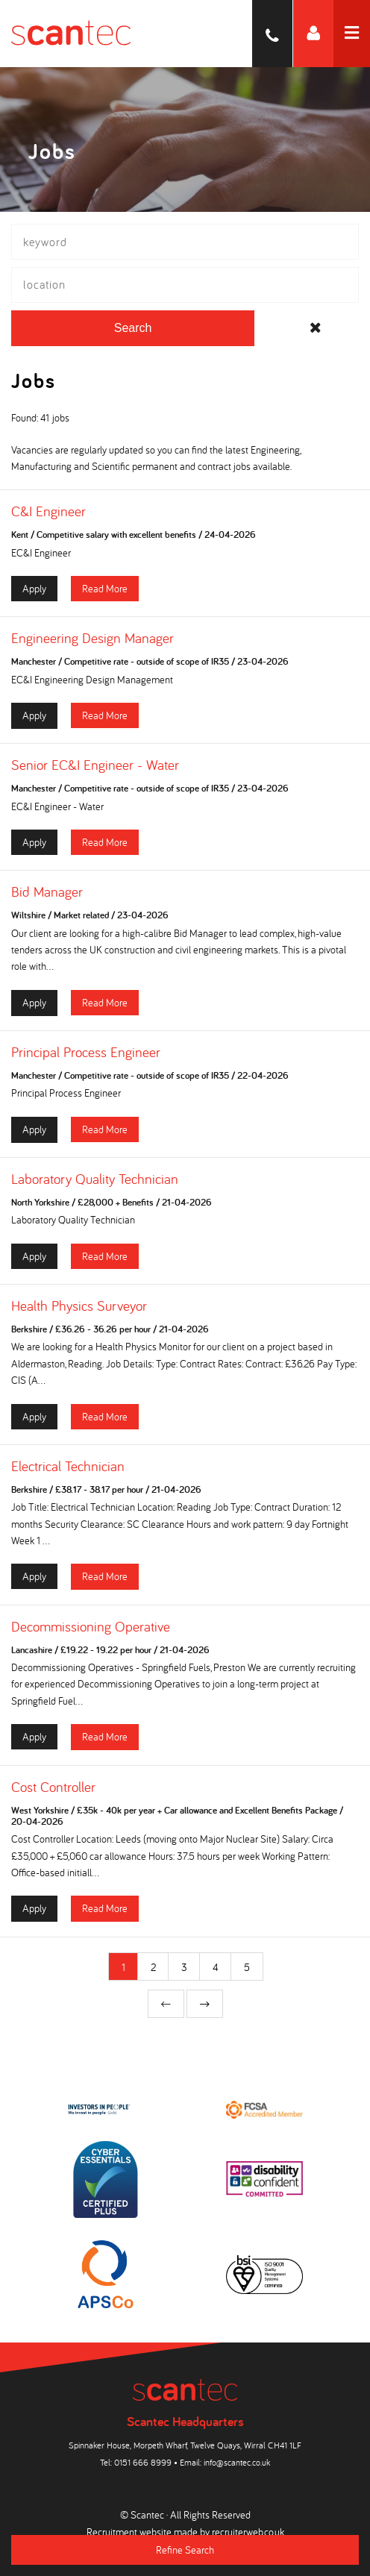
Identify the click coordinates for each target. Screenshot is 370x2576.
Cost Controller (53, 1787)
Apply (34, 588)
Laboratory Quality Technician (94, 1179)
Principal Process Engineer (85, 1052)
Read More (105, 588)
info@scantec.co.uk (237, 2462)
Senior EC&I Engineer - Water (95, 765)
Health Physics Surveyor (79, 1305)
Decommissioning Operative (90, 1626)
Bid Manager (47, 891)
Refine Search (185, 2550)
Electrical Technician (68, 1466)
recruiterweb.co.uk (248, 2532)
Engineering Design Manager (92, 638)
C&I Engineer (48, 511)
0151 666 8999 (143, 2462)
